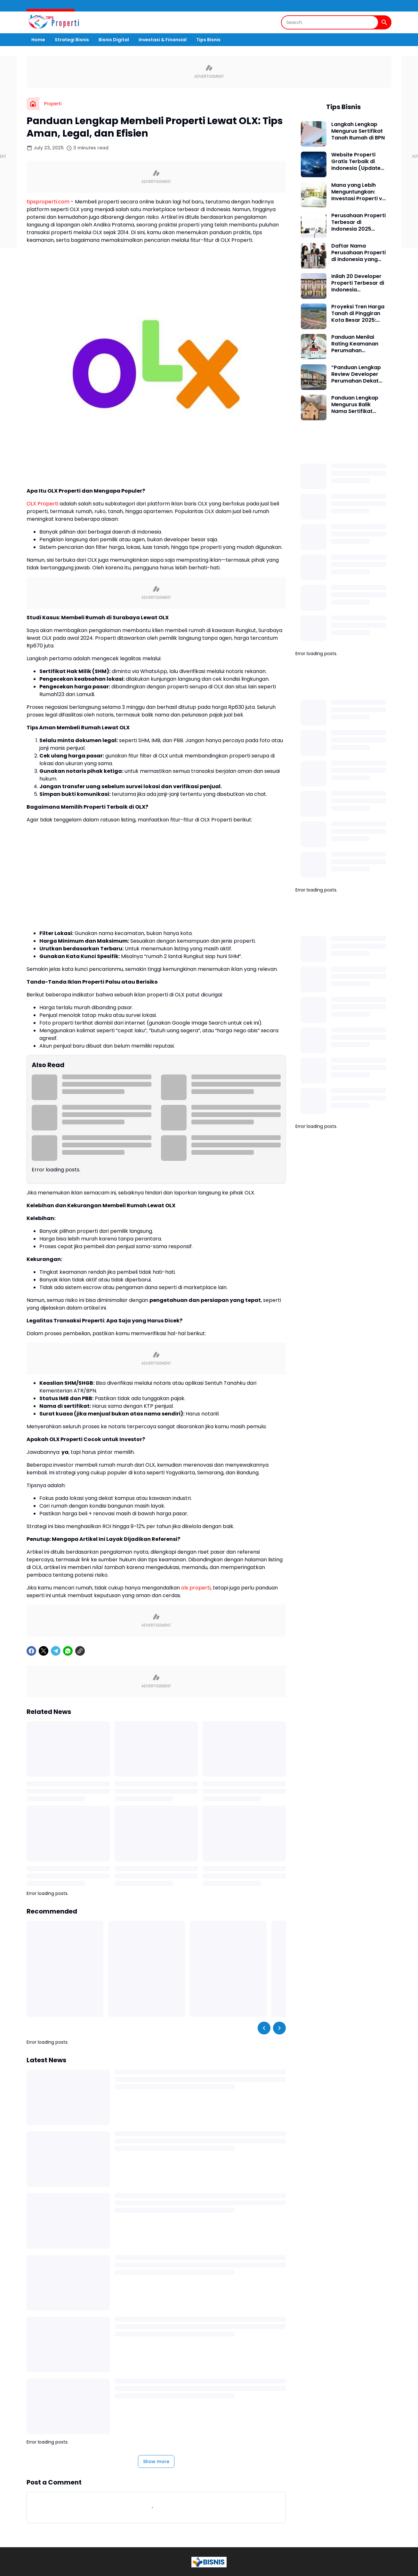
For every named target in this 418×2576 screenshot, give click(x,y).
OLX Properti (42, 503)
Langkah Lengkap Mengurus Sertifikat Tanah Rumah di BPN (358, 131)
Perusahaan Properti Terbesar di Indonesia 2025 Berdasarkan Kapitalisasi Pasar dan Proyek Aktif (358, 222)
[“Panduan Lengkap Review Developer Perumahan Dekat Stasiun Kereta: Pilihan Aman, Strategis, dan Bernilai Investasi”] (313, 377)
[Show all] (383, 449)
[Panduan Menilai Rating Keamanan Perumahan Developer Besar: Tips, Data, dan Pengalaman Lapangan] (313, 347)
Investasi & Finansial (163, 39)
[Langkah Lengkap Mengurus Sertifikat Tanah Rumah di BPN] (313, 134)
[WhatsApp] (68, 1651)
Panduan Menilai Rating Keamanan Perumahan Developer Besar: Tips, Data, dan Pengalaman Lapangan (354, 344)
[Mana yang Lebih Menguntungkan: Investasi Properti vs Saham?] (313, 195)
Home (38, 39)
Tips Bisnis (208, 39)
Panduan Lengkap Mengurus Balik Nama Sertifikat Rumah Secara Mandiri (354, 405)
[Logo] (209, 2562)
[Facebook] (31, 1651)
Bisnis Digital (114, 39)
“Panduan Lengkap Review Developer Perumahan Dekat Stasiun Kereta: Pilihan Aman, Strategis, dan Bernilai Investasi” (356, 374)
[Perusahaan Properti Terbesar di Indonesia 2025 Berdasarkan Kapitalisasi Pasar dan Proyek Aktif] (313, 225)
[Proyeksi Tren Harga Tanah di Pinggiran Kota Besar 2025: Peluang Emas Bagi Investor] (313, 316)
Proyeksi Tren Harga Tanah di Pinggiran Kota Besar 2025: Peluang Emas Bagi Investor (357, 313)
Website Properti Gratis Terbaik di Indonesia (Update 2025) (356, 161)
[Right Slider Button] (279, 2028)
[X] (43, 1651)
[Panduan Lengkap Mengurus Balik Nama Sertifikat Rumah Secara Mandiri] (313, 407)
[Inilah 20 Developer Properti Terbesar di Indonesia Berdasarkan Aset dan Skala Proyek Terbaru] (313, 286)
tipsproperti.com (48, 201)
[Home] (33, 103)
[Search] (330, 22)
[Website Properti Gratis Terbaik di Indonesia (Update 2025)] (313, 164)
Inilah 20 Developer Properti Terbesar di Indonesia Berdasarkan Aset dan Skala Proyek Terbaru (357, 283)
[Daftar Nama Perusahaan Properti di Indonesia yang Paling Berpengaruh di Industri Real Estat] (313, 255)
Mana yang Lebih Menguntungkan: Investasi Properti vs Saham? (358, 192)
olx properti (196, 1587)
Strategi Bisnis (72, 39)
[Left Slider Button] (264, 2028)
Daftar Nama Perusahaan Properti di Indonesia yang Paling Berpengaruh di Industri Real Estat (358, 253)
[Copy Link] (80, 1651)
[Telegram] (55, 1651)
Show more (156, 2461)
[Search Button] (384, 22)
